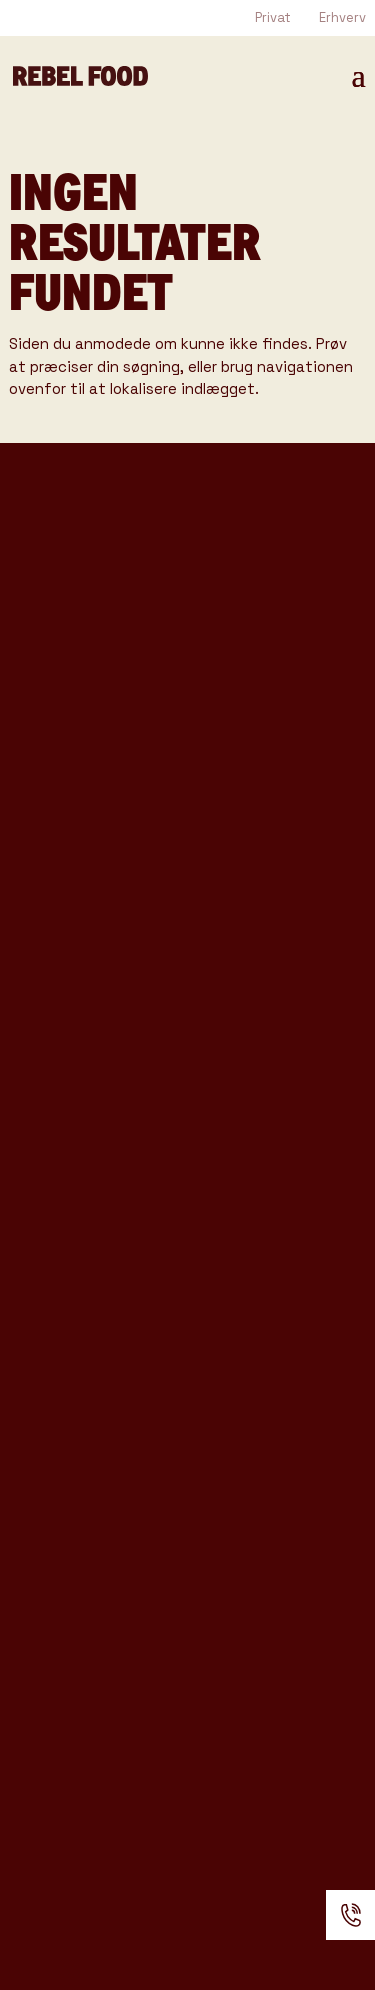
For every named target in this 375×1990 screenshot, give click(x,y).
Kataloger (60, 1471)
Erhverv (342, 17)
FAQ (28, 1622)
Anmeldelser (75, 1656)
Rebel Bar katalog (91, 801)
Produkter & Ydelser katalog (137, 832)
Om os (41, 1555)
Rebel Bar (59, 1253)
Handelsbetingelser (113, 1689)
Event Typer (73, 1337)
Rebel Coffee (77, 1219)
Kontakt (52, 1589)
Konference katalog (101, 863)
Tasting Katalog (80, 739)
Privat (273, 17)
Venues (48, 1370)
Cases (41, 1404)
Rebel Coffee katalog (106, 770)
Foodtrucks (69, 1186)
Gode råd (56, 1437)
